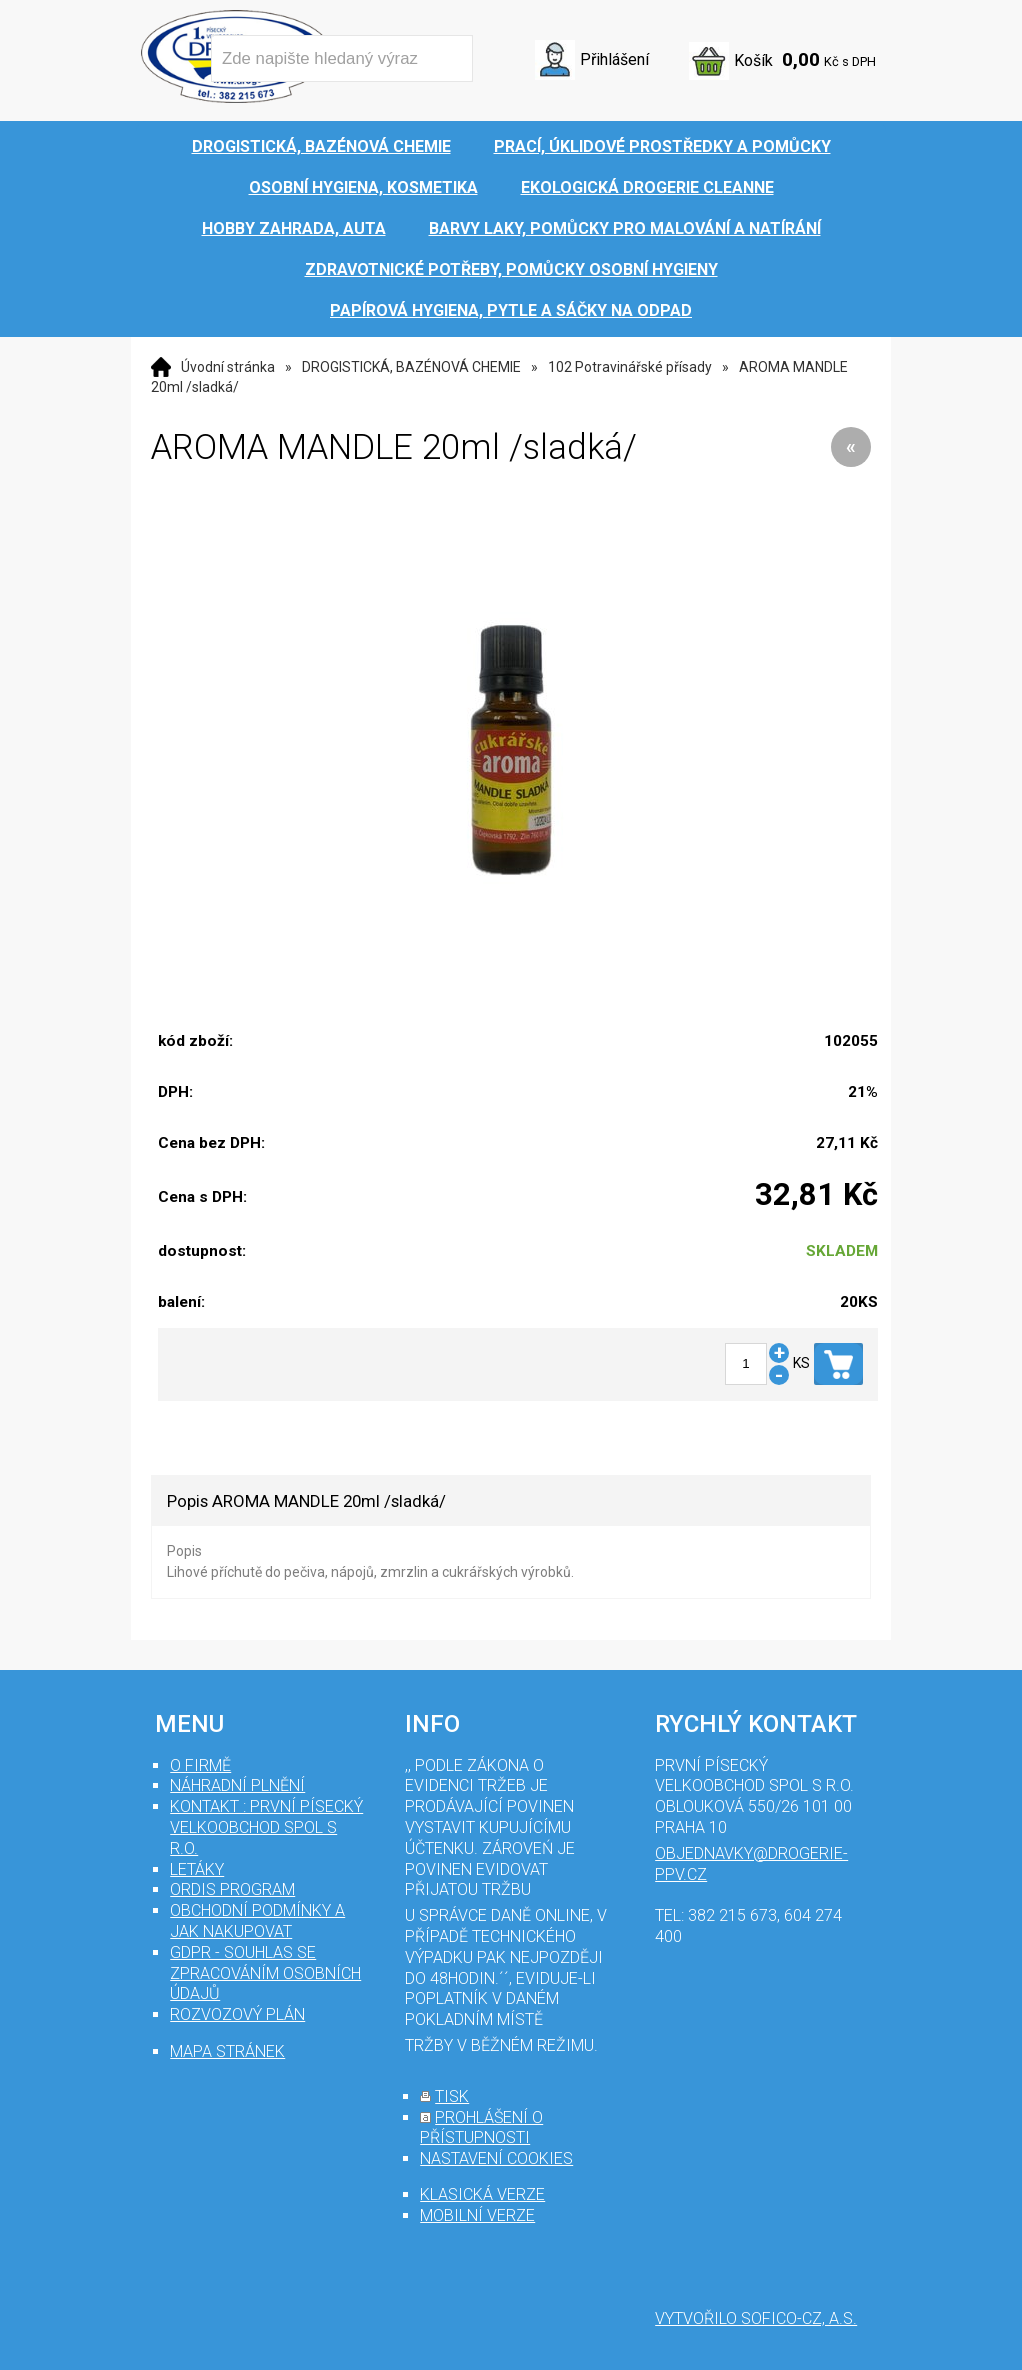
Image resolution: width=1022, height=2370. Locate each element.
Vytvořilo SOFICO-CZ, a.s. (756, 2318)
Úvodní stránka (228, 367)
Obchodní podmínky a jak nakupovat (257, 1921)
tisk (452, 2096)
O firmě (200, 1765)
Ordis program (232, 1889)
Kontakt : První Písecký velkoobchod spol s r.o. (266, 1827)
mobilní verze (477, 2215)
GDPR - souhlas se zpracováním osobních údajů (265, 1973)
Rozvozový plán (237, 2014)
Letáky (197, 1869)
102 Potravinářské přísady (630, 367)
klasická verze (482, 2194)
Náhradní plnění (237, 1785)
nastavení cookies (496, 2158)
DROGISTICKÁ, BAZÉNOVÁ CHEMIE (411, 367)
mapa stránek (227, 2051)
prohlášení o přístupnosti (481, 2128)
